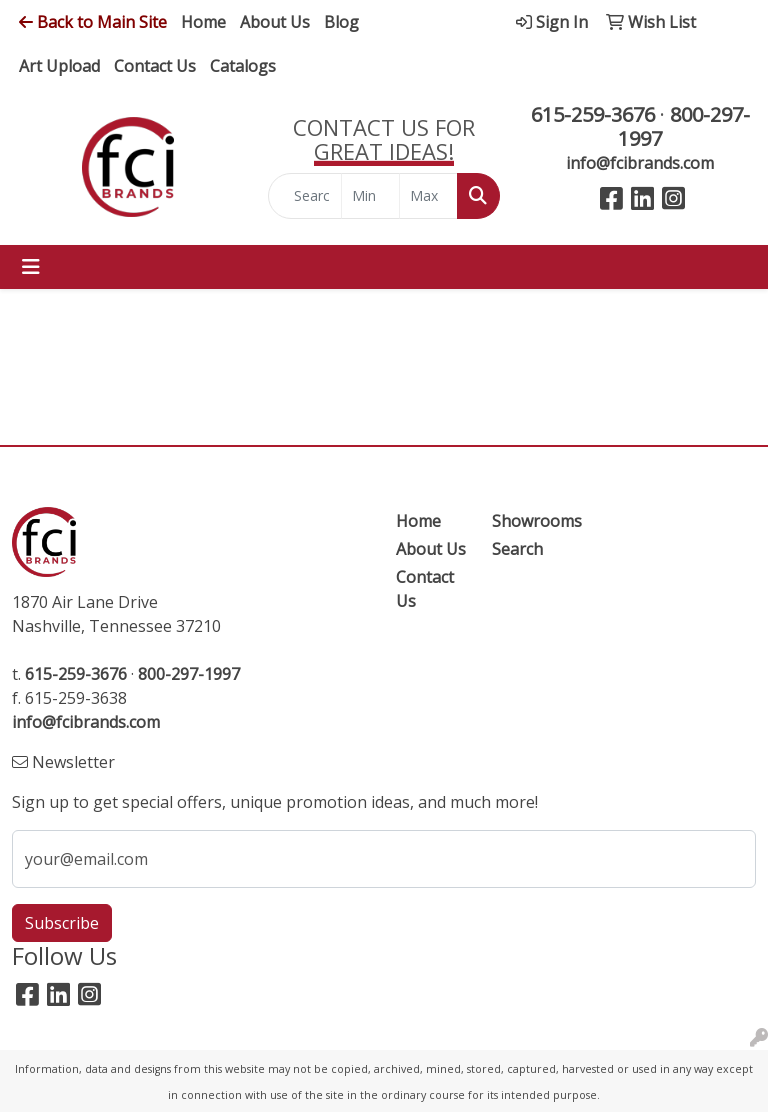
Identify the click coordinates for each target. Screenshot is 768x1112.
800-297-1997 (684, 126)
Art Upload (59, 66)
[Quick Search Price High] (428, 196)
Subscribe (62, 923)
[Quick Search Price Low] (370, 196)
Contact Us (155, 66)
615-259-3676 (593, 114)
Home (203, 22)
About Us (275, 22)
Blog (341, 22)
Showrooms (528, 521)
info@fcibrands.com (640, 163)
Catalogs (243, 66)
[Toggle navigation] (31, 267)
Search (517, 549)
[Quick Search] (305, 196)
